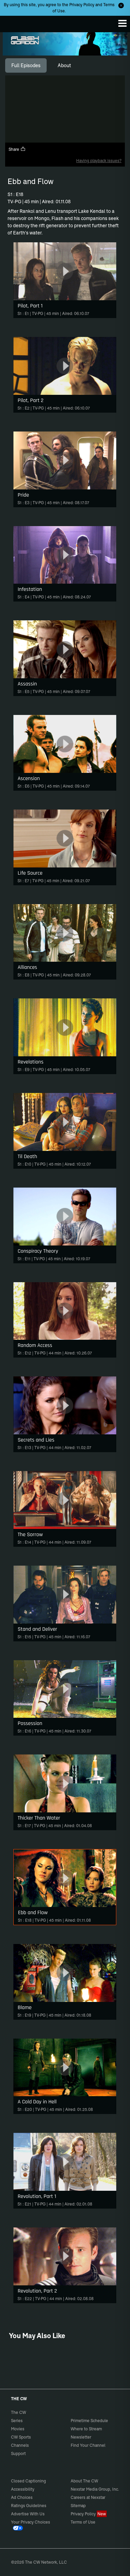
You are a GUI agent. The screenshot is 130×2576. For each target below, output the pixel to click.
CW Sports (21, 2437)
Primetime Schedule (89, 2420)
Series (17, 2420)
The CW (12, 22)
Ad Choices (22, 2497)
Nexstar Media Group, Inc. (95, 2489)
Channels (20, 2445)
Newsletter (81, 2437)
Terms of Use (83, 2522)
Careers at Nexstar (88, 2497)
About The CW (84, 2480)
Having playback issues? (98, 160)
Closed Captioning (28, 2480)
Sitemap (78, 2505)
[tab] (26, 65)
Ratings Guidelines (28, 2505)
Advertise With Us (28, 2513)
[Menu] (122, 23)
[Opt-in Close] (121, 5)
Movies (17, 2428)
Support (18, 2453)
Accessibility (22, 2489)
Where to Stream (86, 2428)
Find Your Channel (88, 2445)
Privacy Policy (81, 4)
